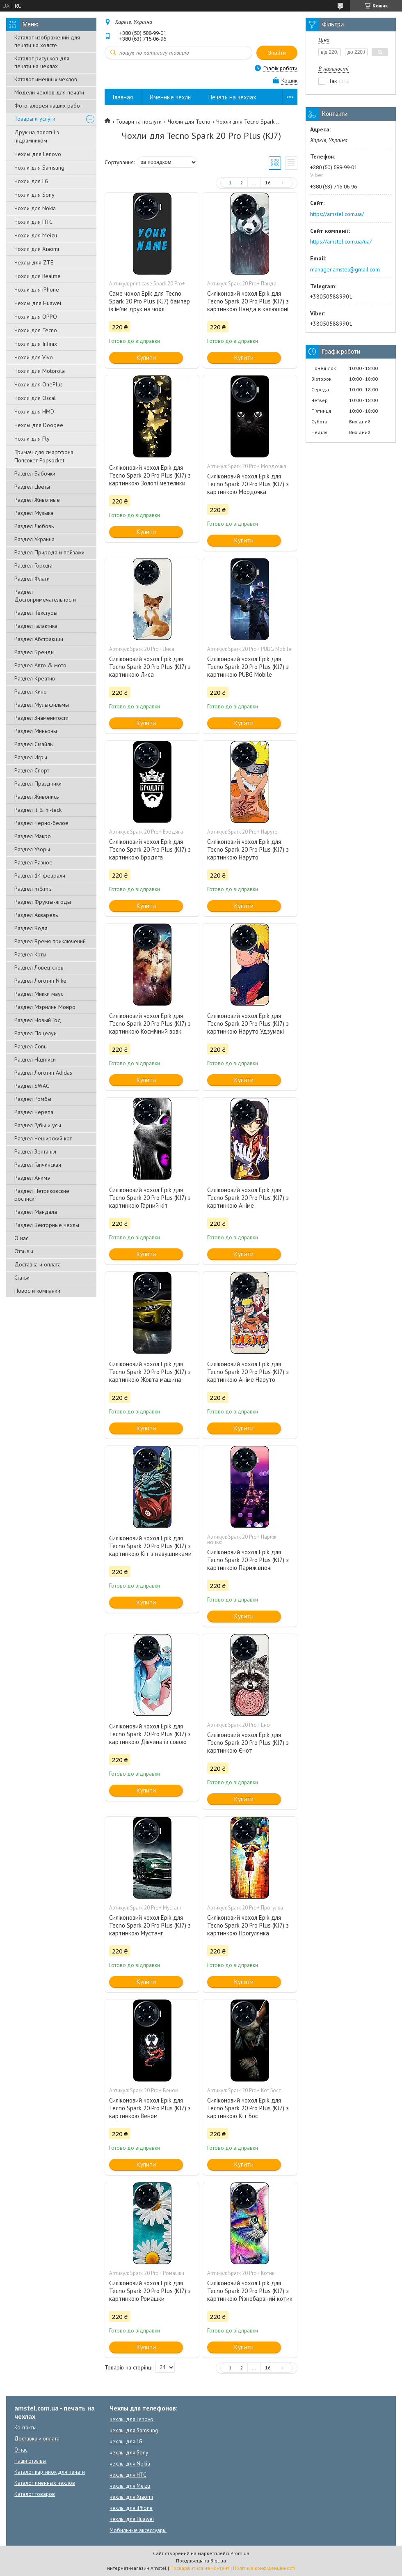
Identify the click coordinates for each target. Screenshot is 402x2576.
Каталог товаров (34, 2494)
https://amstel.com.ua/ (337, 214)
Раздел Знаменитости (41, 718)
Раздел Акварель (36, 915)
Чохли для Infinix (35, 343)
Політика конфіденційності (264, 2568)
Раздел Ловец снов (39, 967)
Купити (146, 357)
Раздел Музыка (33, 513)
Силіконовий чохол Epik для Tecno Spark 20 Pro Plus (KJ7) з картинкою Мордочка (248, 484)
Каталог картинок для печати (49, 2471)
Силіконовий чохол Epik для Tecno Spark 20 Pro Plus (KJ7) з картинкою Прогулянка (248, 1925)
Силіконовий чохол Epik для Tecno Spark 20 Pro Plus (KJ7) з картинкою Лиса (150, 666)
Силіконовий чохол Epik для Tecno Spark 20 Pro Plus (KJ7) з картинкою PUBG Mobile (248, 666)
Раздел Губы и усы (37, 1125)
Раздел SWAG (32, 1085)
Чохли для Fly (32, 438)
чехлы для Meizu (130, 2485)
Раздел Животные (37, 499)
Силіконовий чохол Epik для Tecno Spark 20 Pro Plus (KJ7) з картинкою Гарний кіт (150, 1197)
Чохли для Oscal (35, 398)
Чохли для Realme (37, 276)
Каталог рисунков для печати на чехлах (41, 62)
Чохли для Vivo (33, 357)
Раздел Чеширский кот (43, 1138)
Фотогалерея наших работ (48, 105)
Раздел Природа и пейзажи (49, 552)
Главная (123, 97)
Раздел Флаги (32, 578)
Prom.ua (240, 2553)
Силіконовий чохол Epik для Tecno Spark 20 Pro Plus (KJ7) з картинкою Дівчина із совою (150, 1734)
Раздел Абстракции (38, 639)
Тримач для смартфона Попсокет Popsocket (43, 456)
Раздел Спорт (31, 770)
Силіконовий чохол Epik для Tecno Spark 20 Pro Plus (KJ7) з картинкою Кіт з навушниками (150, 1546)
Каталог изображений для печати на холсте (47, 41)
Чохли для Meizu (35, 235)
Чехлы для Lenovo (37, 154)
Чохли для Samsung (39, 167)
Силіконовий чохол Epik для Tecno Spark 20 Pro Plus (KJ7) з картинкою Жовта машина (150, 1371)
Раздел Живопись (36, 796)
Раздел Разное (33, 862)
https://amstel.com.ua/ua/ (341, 241)
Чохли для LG (31, 181)
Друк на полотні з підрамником (36, 136)
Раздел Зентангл (35, 1151)
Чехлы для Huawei (37, 303)
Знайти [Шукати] (277, 53)
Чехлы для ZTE (33, 262)
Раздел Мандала (35, 1212)
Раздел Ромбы (32, 1099)
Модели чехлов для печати (49, 92)
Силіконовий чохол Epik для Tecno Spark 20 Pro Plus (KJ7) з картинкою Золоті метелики (150, 475)
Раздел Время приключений (50, 941)
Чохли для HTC (33, 221)
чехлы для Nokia (130, 2463)
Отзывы (23, 1251)
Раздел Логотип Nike (40, 980)
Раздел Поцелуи (35, 1033)
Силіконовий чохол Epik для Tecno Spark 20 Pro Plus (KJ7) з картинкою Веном (150, 2108)
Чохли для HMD (34, 411)
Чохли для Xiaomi (36, 249)
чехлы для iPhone (131, 2508)
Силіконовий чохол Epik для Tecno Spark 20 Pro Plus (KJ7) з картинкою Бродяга (150, 849)
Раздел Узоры (32, 849)
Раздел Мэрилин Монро (44, 1007)
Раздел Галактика (35, 626)
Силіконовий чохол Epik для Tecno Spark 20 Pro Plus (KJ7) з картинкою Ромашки (150, 2291)
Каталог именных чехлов (45, 79)
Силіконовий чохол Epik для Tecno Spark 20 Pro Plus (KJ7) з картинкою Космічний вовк (150, 1023)
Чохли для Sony (34, 194)
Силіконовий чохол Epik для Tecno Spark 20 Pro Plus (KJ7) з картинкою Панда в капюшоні (248, 301)
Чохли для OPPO (35, 316)
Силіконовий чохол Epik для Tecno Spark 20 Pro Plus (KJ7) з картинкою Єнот (248, 1742)
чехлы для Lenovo (131, 2419)
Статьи (22, 1277)
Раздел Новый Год (37, 1020)
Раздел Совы (31, 1046)
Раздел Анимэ (32, 1177)
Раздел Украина (34, 539)
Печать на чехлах (232, 97)
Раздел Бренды (34, 652)
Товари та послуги (139, 121)
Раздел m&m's (33, 888)
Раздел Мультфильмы (41, 704)
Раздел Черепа (33, 1112)
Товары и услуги (34, 118)
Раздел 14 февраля (39, 875)
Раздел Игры (30, 757)
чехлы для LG (126, 2441)
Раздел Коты (30, 954)
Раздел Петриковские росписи (41, 1194)
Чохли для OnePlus (38, 384)
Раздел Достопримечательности (45, 595)
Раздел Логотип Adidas (43, 1072)
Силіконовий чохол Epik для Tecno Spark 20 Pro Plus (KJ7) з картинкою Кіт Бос (248, 2108)
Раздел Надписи (35, 1059)
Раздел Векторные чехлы (46, 1225)
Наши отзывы (30, 2460)
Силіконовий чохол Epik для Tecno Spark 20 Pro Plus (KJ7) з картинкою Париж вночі (248, 1560)
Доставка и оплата (37, 1264)
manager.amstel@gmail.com (345, 269)
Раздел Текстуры (35, 612)
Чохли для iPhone (36, 289)
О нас (21, 1238)
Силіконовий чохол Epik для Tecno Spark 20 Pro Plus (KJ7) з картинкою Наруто (248, 849)
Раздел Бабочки (34, 473)
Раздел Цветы (32, 486)
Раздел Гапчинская (37, 1164)
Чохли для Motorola (39, 371)
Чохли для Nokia (35, 208)
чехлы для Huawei (132, 2519)
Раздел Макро (32, 836)
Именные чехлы (171, 97)
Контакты (25, 2427)
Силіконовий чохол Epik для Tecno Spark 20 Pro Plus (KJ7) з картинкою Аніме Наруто (248, 1371)
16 (268, 182)
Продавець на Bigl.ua (201, 2561)
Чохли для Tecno (35, 330)
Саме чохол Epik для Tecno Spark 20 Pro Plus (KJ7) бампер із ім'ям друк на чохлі (149, 301)
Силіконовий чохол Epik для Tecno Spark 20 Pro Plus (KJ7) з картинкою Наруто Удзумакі (248, 1023)
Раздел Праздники (38, 783)
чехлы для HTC (128, 2474)
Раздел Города (33, 565)
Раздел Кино (30, 691)
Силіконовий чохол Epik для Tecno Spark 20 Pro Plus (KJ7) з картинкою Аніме (248, 1197)
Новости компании (37, 1290)
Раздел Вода (31, 928)
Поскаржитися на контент (199, 2568)
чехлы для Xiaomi (131, 2496)
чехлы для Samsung (134, 2430)
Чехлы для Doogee (38, 425)
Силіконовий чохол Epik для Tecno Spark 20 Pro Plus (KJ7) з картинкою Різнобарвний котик (249, 2291)
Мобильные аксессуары (138, 2530)
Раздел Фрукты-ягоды (42, 901)
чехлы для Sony (129, 2452)
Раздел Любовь (34, 526)
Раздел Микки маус (38, 993)
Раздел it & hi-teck (38, 809)
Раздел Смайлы (34, 744)
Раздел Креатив (34, 678)
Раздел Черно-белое (41, 823)
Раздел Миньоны (35, 731)
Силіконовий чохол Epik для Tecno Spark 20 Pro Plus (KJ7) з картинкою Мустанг (150, 1925)
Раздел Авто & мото (40, 665)
